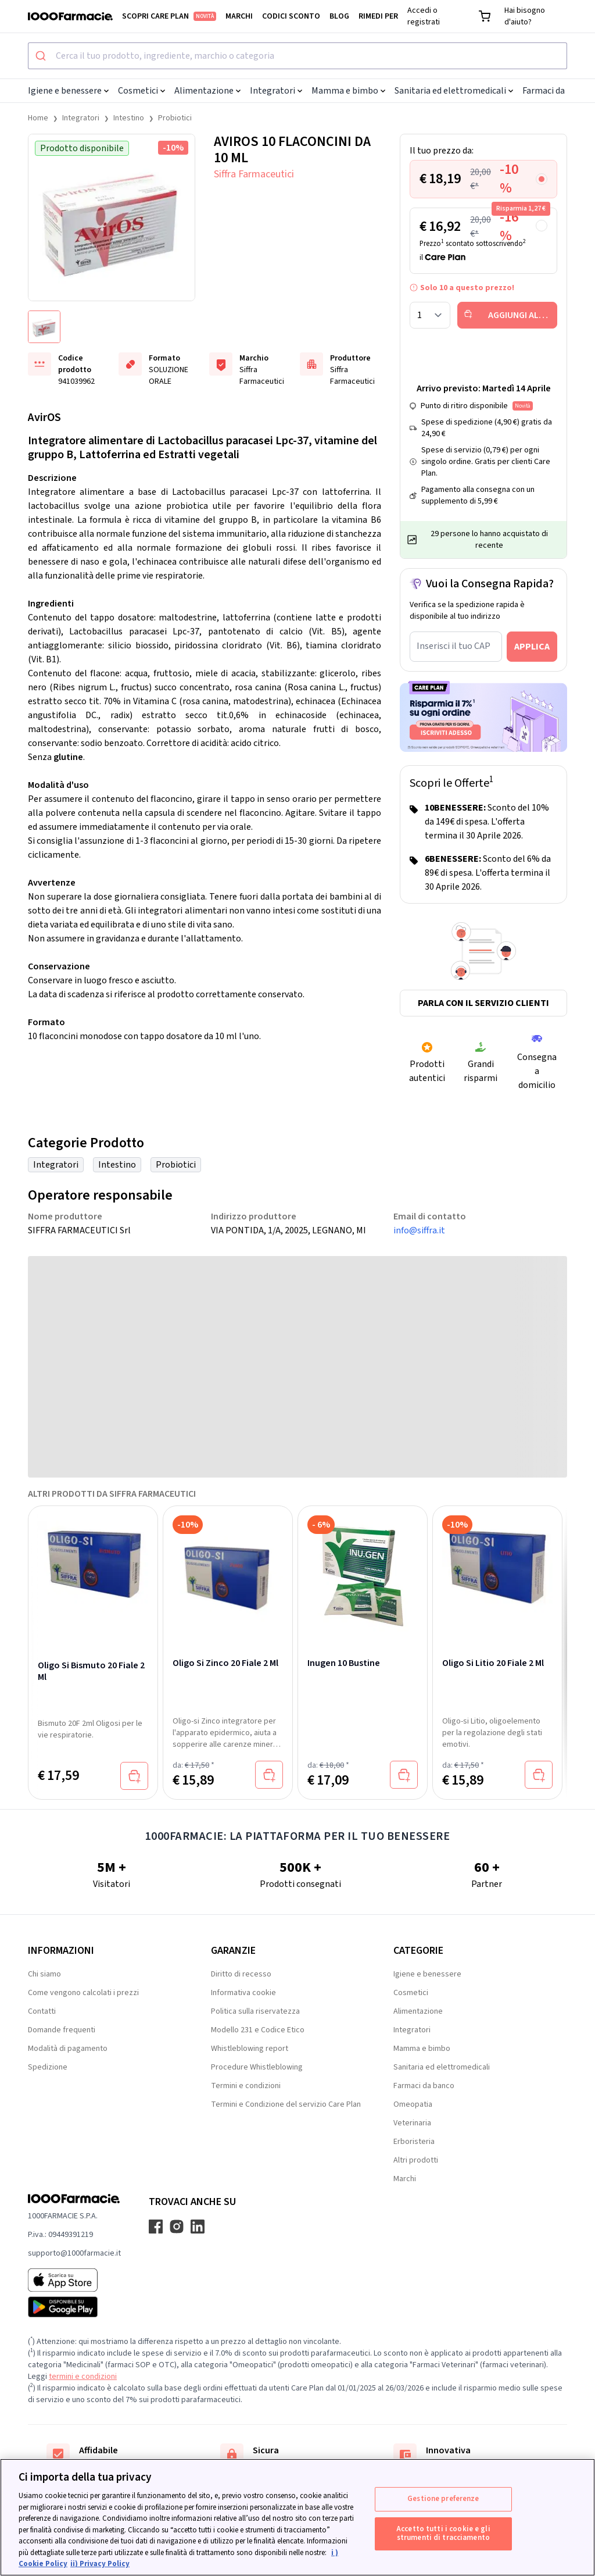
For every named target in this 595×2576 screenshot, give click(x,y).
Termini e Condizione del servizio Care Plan (286, 2104)
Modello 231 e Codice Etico (257, 2030)
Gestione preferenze (443, 2498)
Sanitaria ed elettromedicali (454, 90)
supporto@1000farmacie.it (74, 2253)
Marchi (239, 16)
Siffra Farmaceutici (254, 174)
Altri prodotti (415, 2160)
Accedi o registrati (423, 16)
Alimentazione (207, 90)
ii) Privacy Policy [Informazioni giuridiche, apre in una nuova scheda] (100, 2564)
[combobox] (297, 55)
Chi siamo (44, 1974)
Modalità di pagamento (67, 2048)
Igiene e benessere (68, 90)
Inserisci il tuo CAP (453, 646)
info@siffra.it (419, 1230)
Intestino (128, 118)
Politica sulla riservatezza (255, 2011)
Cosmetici (141, 90)
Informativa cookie (243, 1993)
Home (38, 118)
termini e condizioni (83, 2376)
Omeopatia (412, 2104)
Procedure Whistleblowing (257, 2067)
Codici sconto (291, 16)
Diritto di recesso (241, 1974)
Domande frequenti (61, 2030)
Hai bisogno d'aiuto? (524, 16)
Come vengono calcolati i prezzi (83, 1993)
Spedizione (47, 2067)
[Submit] (42, 56)
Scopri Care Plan (169, 16)
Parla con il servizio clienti (483, 1003)
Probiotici (175, 118)
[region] (297, 2517)
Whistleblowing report (249, 2048)
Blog (339, 16)
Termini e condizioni (246, 2086)
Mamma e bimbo (348, 90)
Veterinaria (412, 2123)
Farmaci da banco (423, 2086)
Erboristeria (414, 2141)
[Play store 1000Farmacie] (74, 2306)
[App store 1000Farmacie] (74, 2280)
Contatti (42, 2011)
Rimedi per (378, 16)
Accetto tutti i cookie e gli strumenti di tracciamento (443, 2533)
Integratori (276, 90)
